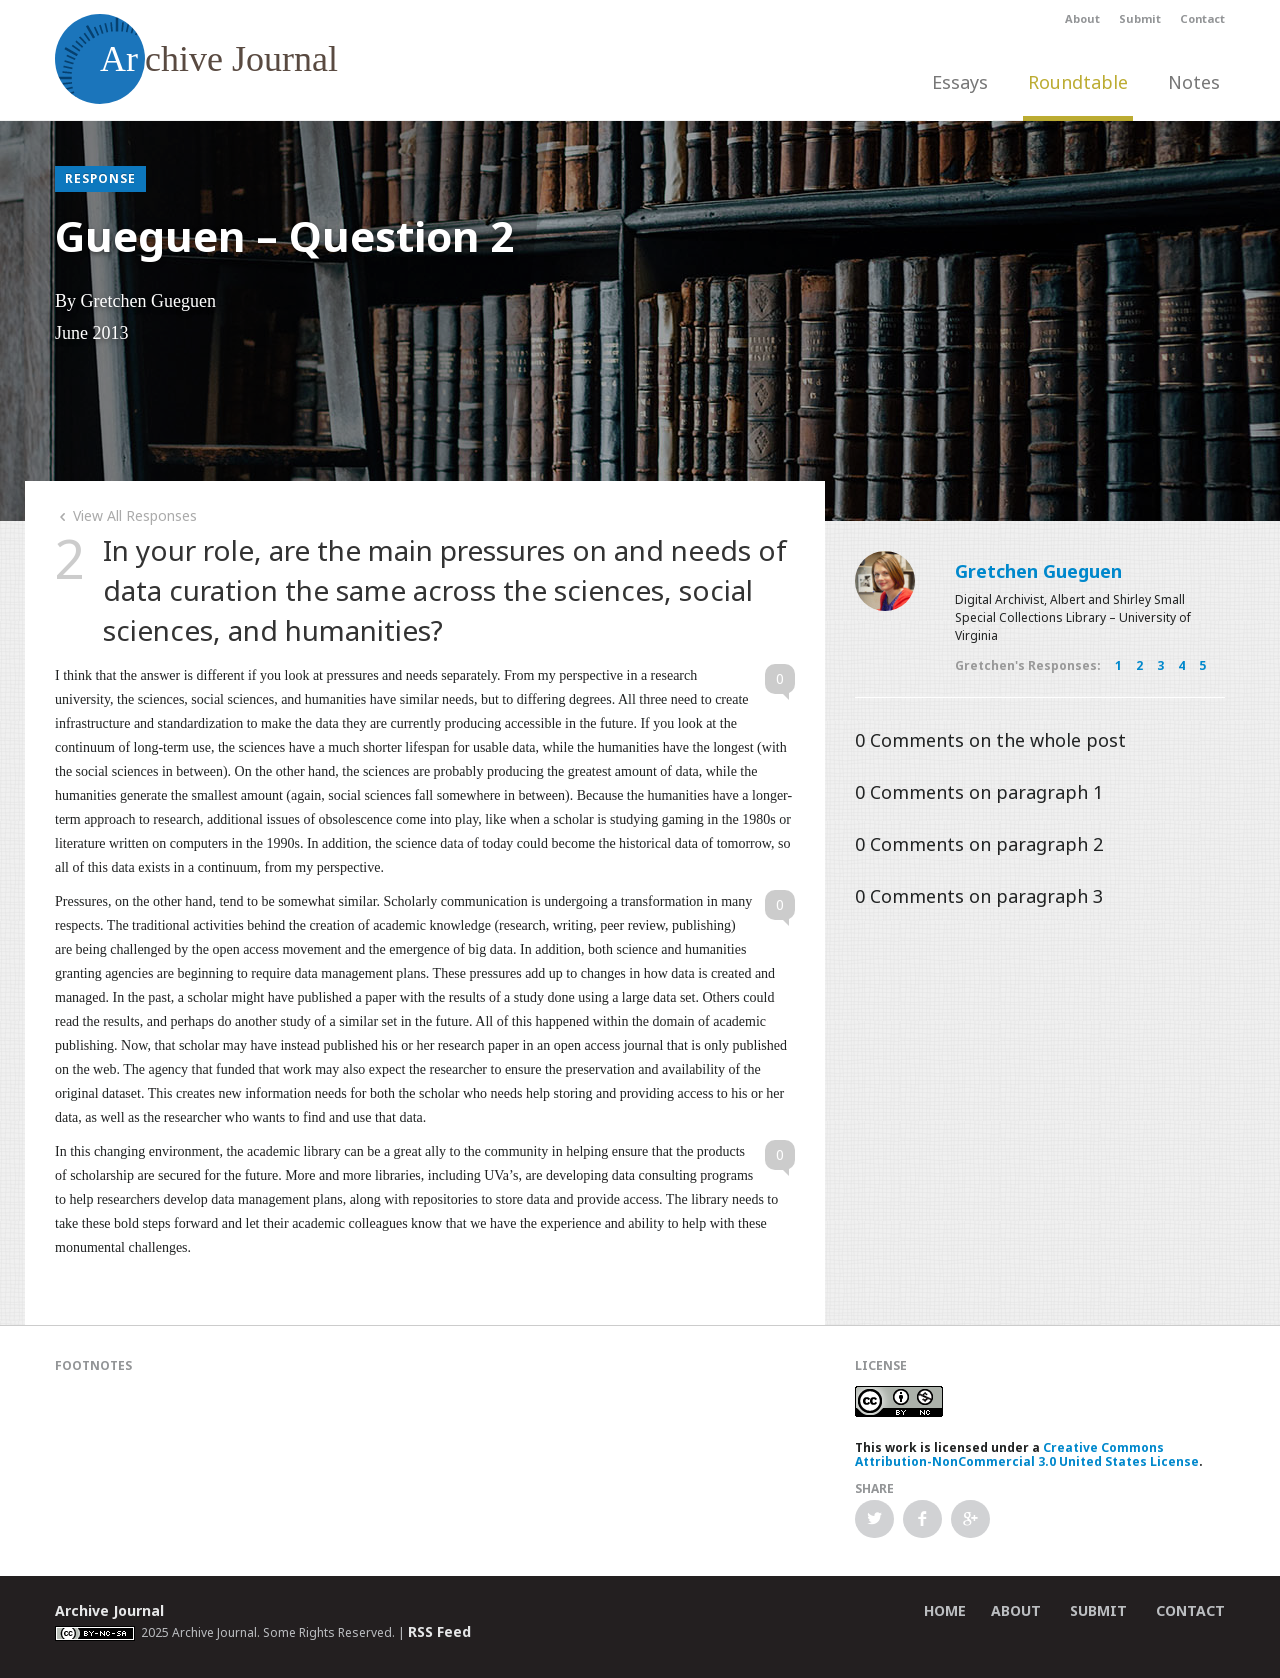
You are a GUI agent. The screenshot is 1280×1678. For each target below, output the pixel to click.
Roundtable (1078, 82)
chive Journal (196, 59)
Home (945, 1610)
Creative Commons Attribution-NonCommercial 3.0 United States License (1027, 1454)
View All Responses (126, 515)
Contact (1202, 18)
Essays (960, 82)
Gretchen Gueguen (1038, 571)
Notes (1194, 82)
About (1082, 18)
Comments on (990, 740)
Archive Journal (109, 1610)
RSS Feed (439, 1631)
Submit (1140, 18)
